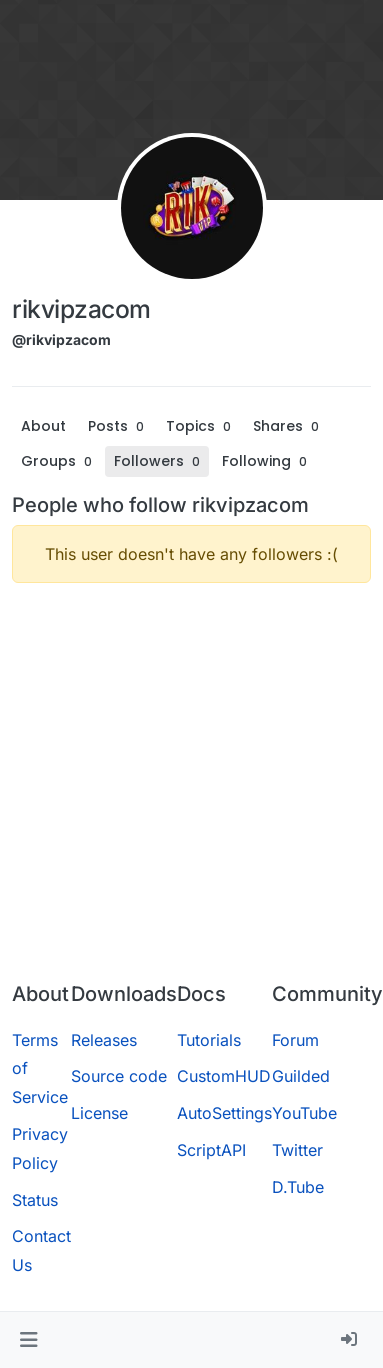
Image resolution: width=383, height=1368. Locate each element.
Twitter (297, 1150)
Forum (295, 1040)
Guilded (301, 1076)
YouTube (304, 1113)
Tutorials (209, 1040)
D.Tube (298, 1187)
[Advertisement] (187, 786)
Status (35, 1200)
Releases (104, 1040)
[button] (28, 1340)
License (99, 1113)
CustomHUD (224, 1076)
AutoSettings (224, 1113)
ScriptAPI (211, 1150)
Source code (119, 1076)
